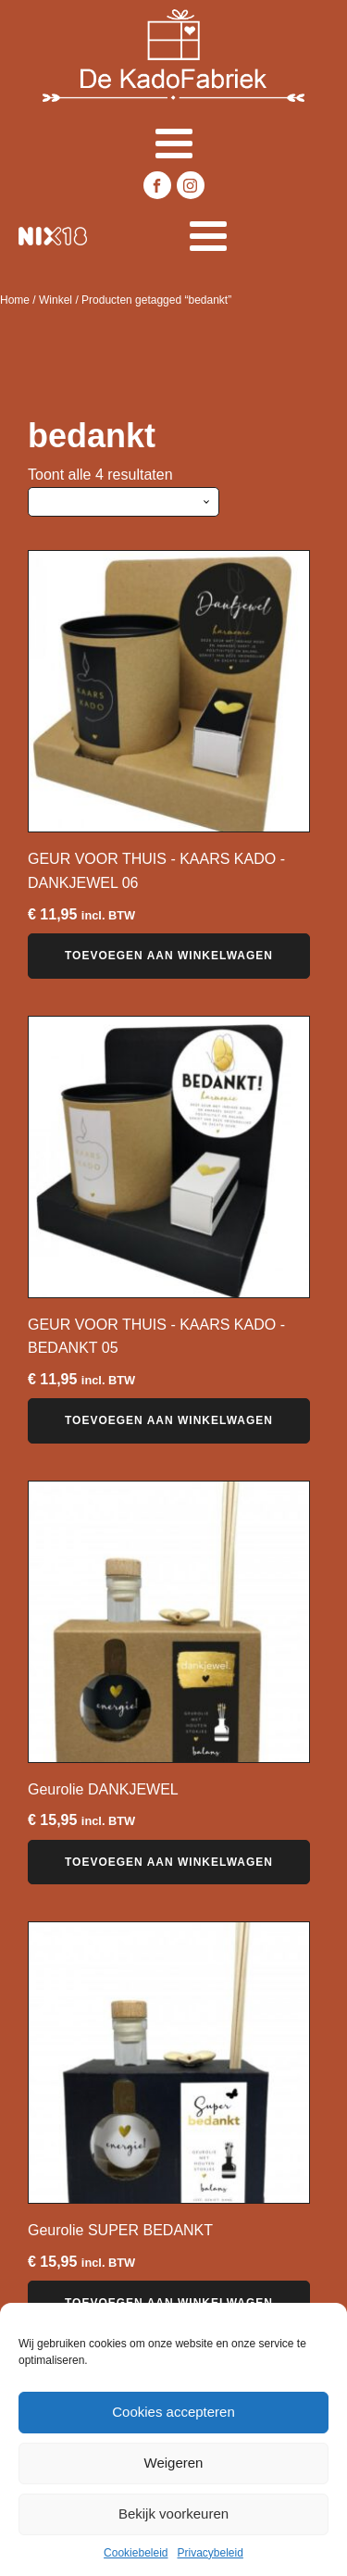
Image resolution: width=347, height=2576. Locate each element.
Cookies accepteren (173, 2412)
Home (15, 300)
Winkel (55, 300)
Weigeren (174, 2462)
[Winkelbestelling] (123, 502)
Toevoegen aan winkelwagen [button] (169, 955)
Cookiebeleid (135, 2552)
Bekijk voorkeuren (173, 2513)
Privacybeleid (210, 2552)
